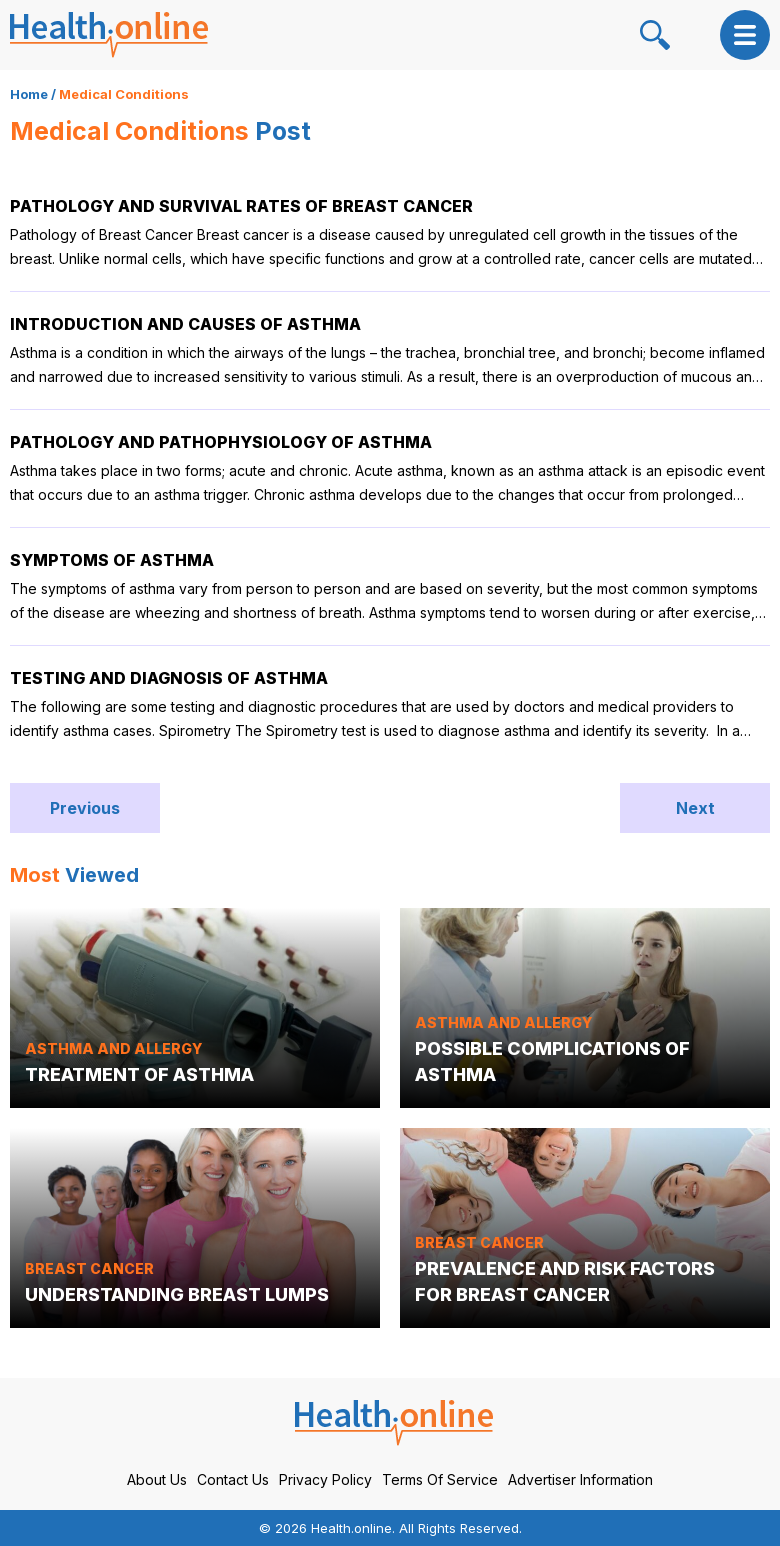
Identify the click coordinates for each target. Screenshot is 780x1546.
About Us (157, 1479)
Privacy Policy (325, 1479)
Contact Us (233, 1479)
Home (29, 94)
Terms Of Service (440, 1479)
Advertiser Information (580, 1479)
